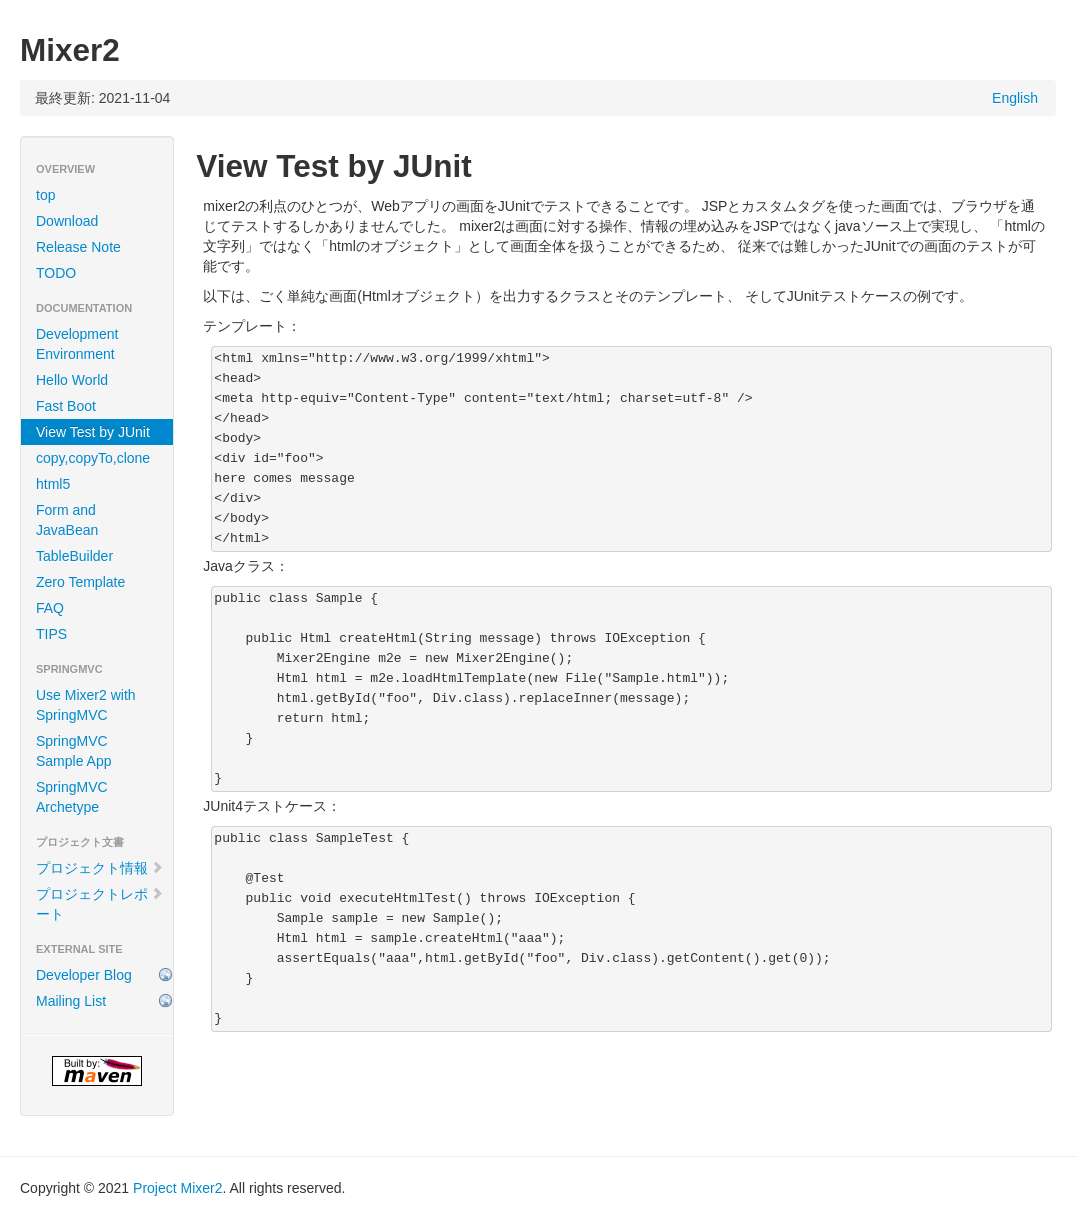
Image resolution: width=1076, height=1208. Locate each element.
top (45, 195)
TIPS (51, 634)
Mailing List (71, 1001)
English (1015, 98)
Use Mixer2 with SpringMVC (86, 705)
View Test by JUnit (93, 432)
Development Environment (77, 344)
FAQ (50, 608)
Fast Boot (66, 406)
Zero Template (80, 582)
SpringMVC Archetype (72, 797)
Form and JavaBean (67, 520)
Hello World (72, 380)
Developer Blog (84, 975)
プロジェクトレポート (100, 904)
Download (67, 221)
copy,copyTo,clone (93, 458)
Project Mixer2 (177, 1188)
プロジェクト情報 (100, 868)
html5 (53, 484)
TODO (56, 273)
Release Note (78, 247)
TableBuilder (74, 556)
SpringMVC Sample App (74, 751)
